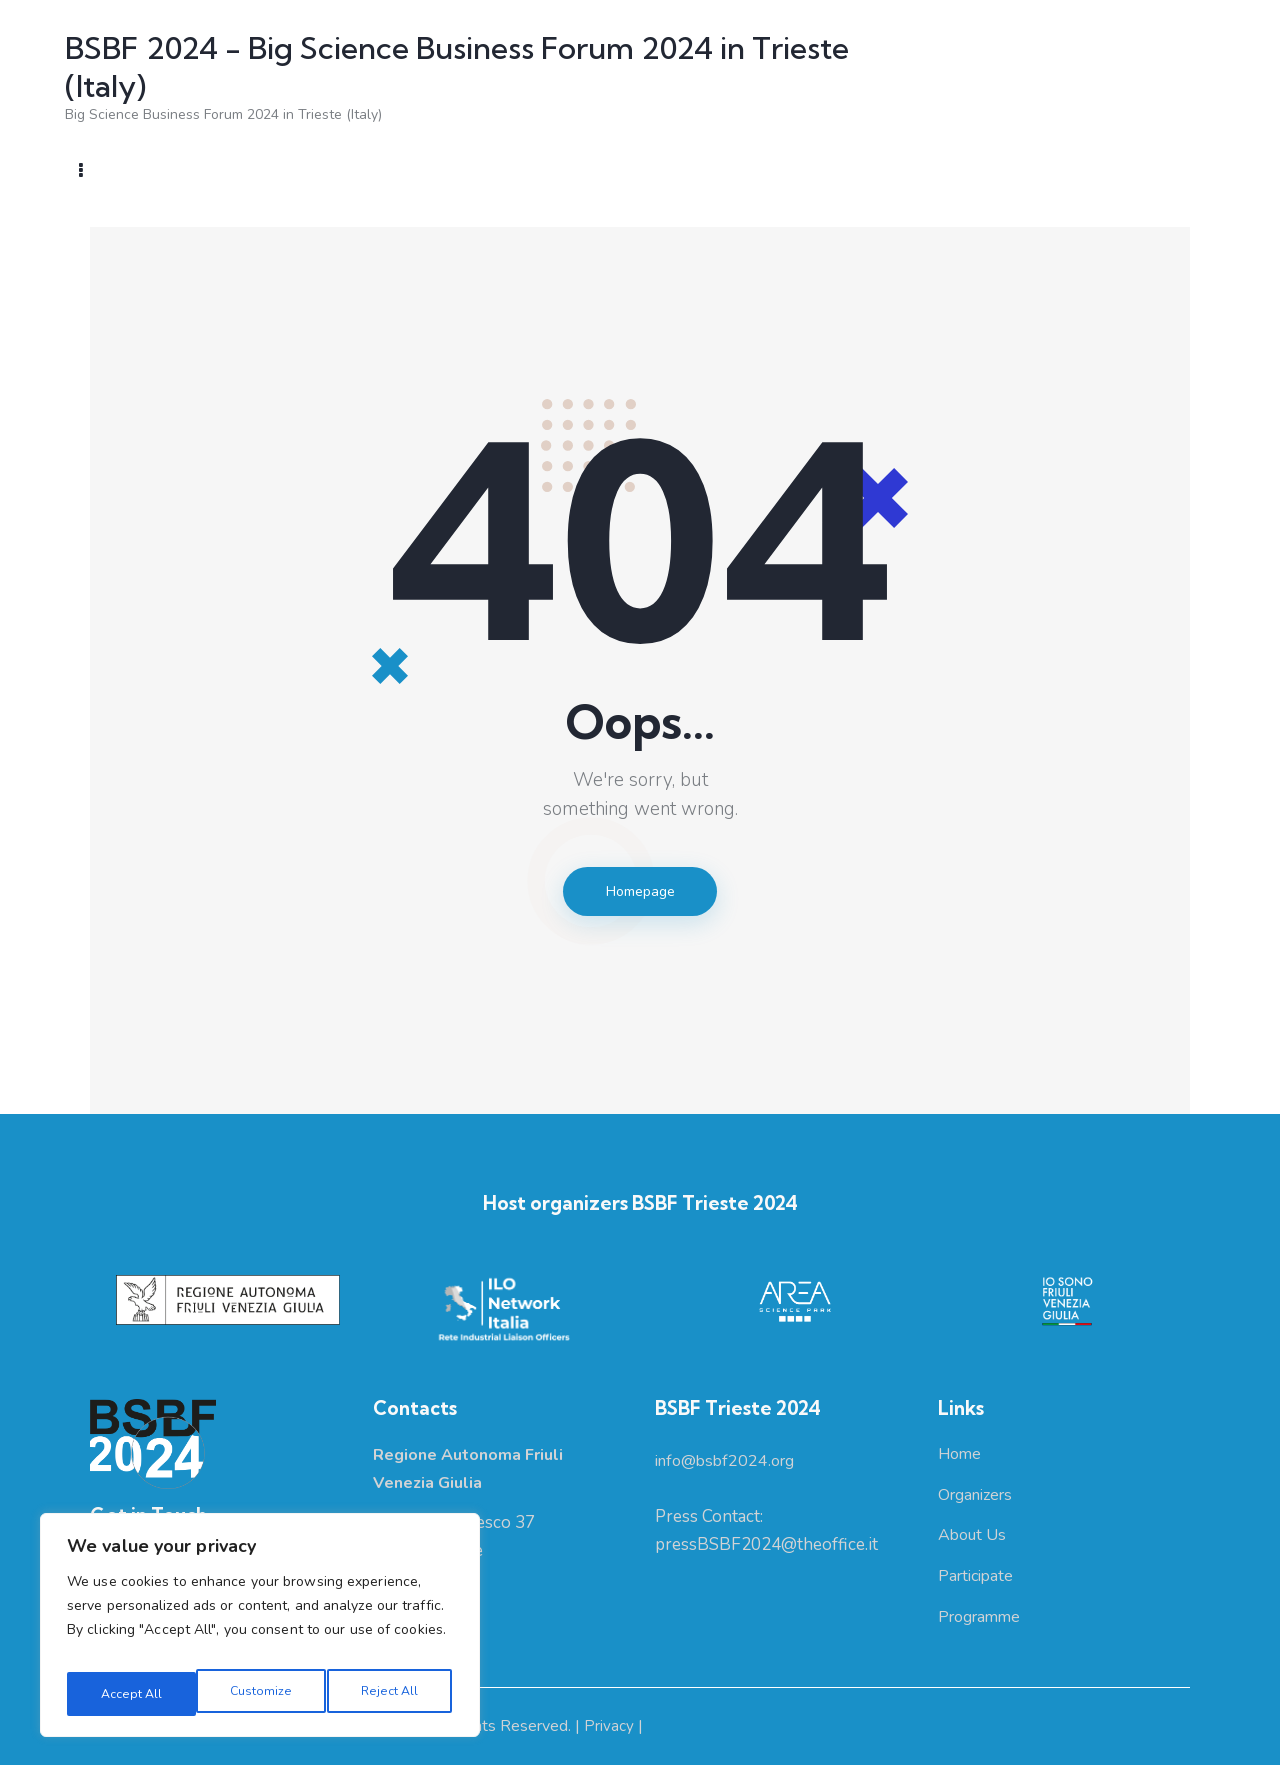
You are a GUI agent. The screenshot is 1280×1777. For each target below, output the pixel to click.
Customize (128, 1693)
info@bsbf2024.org (730, 1467)
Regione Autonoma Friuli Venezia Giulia (225, 1739)
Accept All (390, 1693)
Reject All (259, 1693)
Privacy (611, 1739)
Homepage (640, 894)
